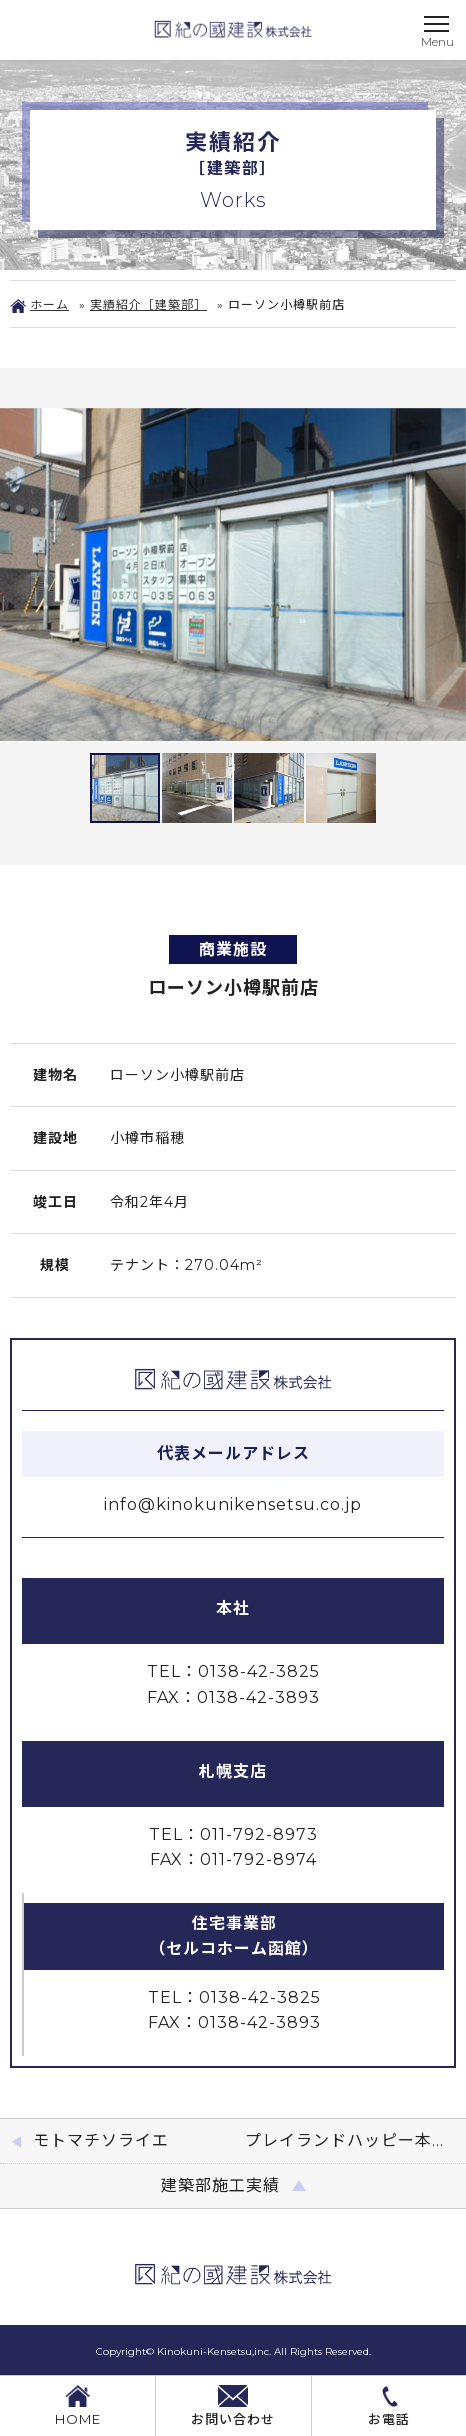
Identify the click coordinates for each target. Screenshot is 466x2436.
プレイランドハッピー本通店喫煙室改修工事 (355, 2140)
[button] (18, 574)
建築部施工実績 (220, 2185)
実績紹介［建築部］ (148, 304)
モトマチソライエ (101, 2140)
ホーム (39, 304)
